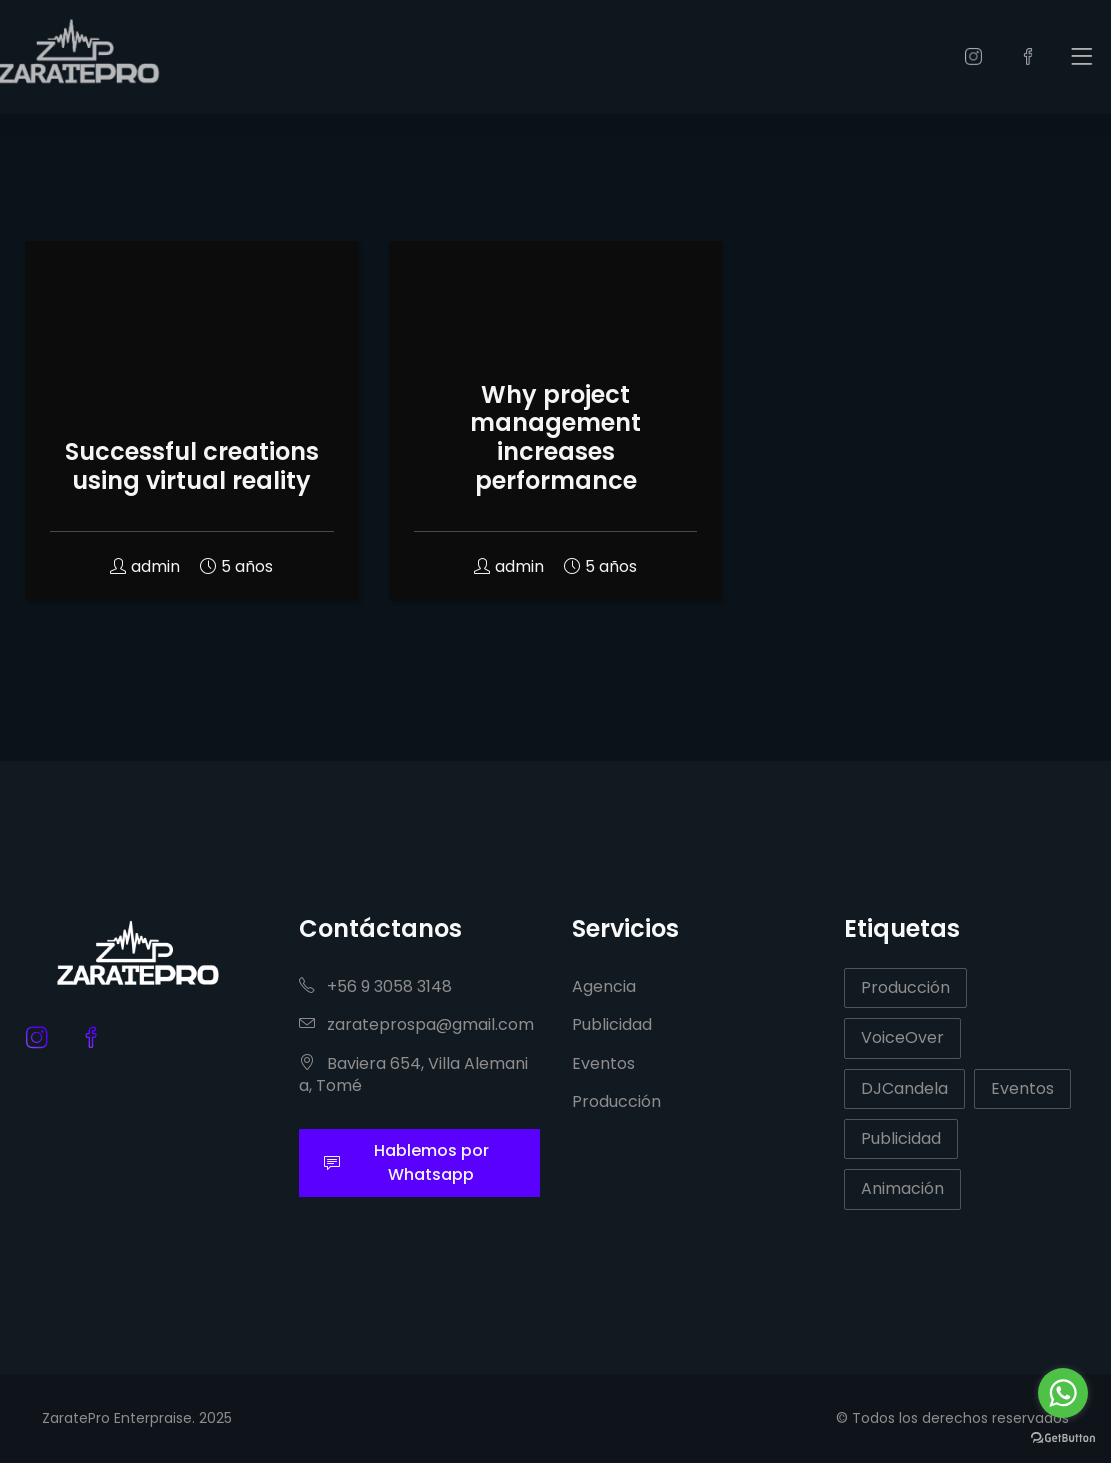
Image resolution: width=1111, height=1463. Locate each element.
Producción (616, 1101)
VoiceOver (902, 1037)
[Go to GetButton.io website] (1063, 1437)
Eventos (603, 1063)
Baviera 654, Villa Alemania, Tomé (413, 1074)
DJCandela (904, 1088)
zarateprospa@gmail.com (416, 1024)
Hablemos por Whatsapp (406, 1162)
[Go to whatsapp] (1063, 1393)
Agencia (604, 986)
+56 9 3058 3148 (375, 986)
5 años (236, 566)
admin (145, 566)
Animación (902, 1188)
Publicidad (612, 1024)
